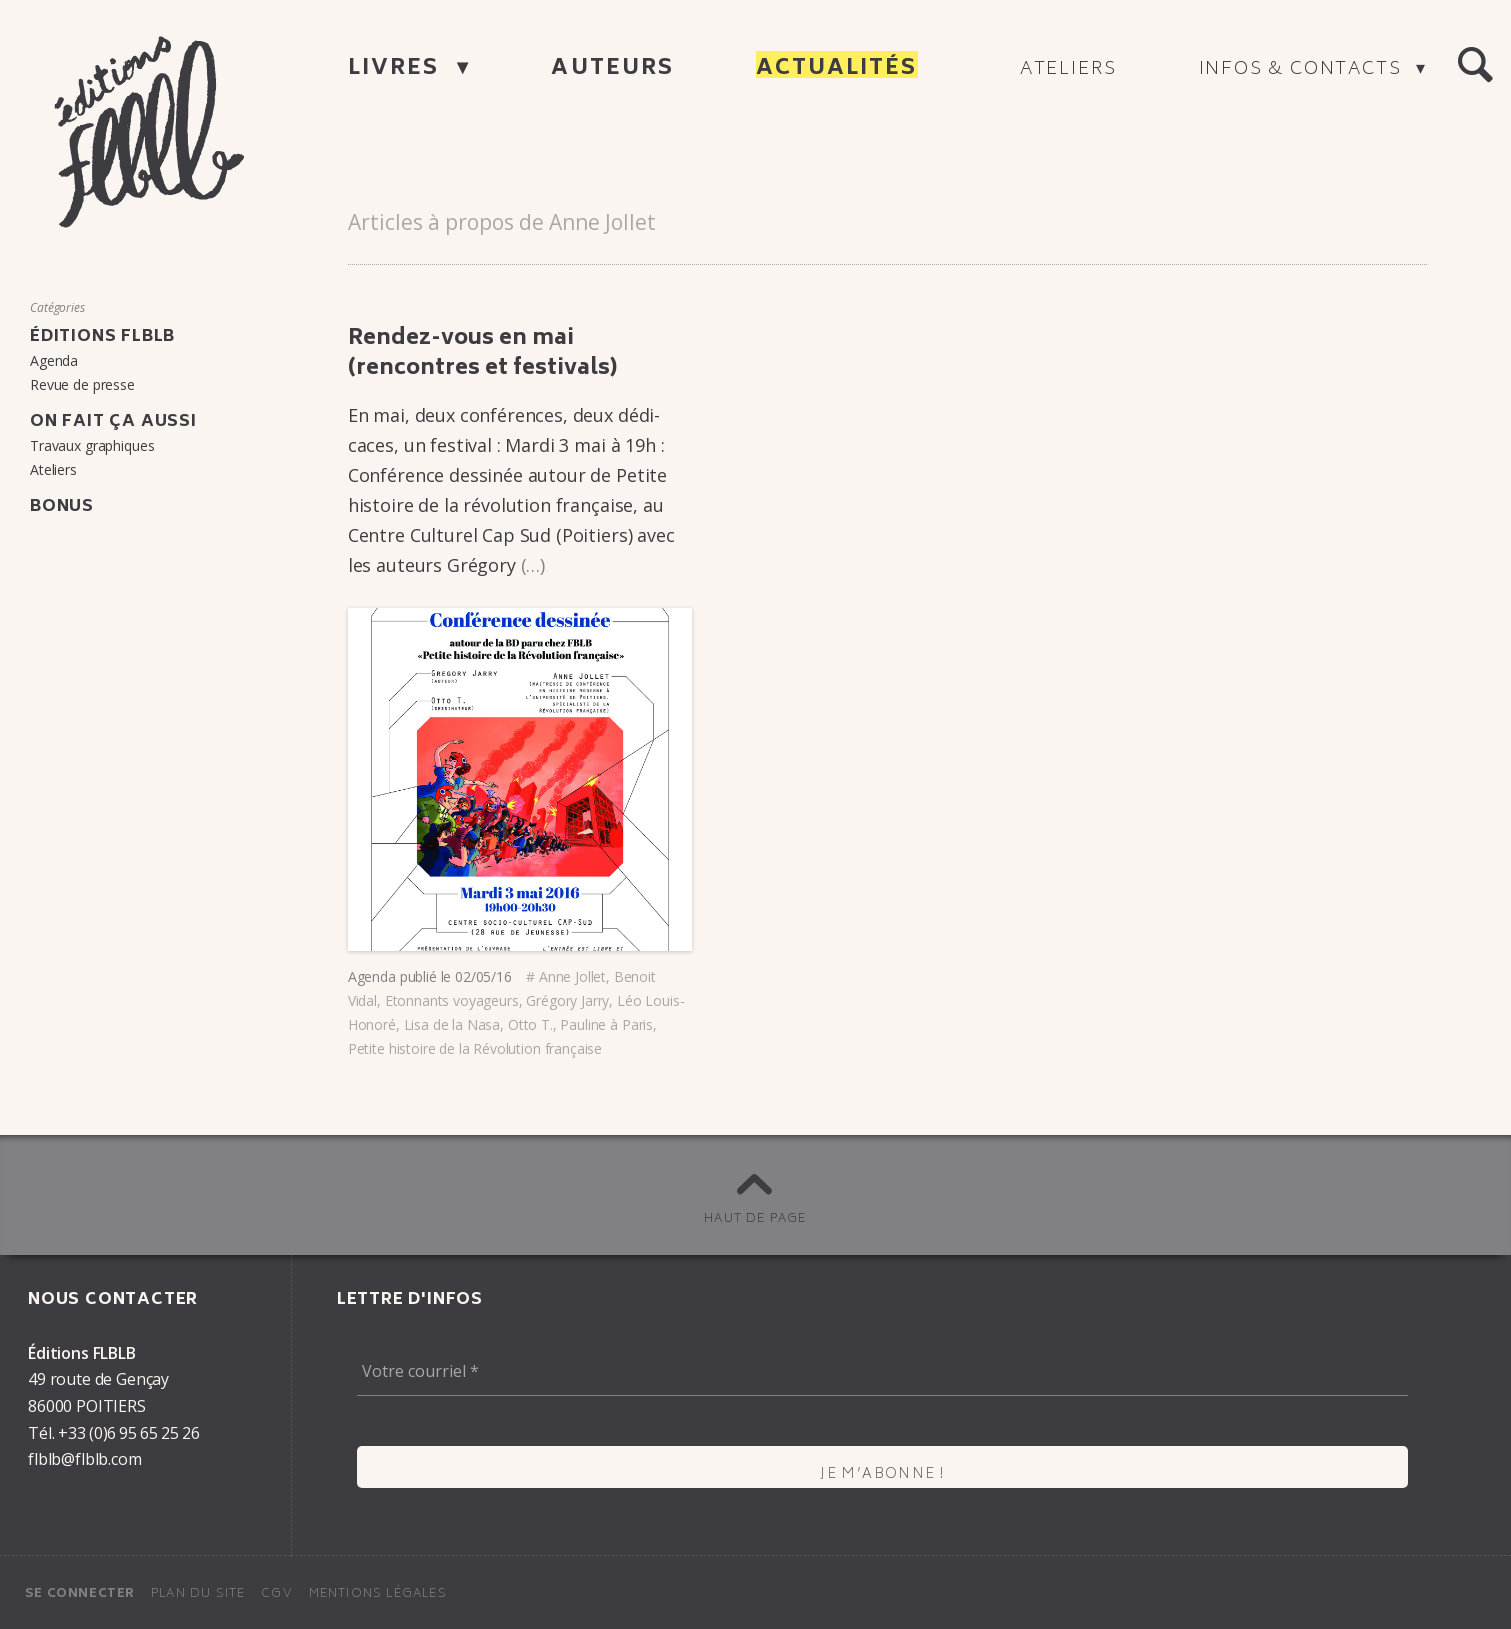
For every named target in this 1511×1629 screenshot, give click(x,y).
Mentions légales (378, 1594)
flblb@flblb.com (85, 1459)
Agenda (372, 976)
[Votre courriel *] (882, 1372)
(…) (533, 565)
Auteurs (612, 69)
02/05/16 (483, 976)
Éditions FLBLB (102, 337)
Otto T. (530, 1024)
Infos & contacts (1303, 70)
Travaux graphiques (92, 445)
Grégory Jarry (567, 1000)
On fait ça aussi (113, 422)
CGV (277, 1594)
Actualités (837, 69)
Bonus (62, 507)
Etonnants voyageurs (452, 1000)
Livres (397, 69)
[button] (1475, 66)
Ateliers (1068, 70)
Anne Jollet (572, 976)
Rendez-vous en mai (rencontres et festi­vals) (483, 354)
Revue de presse (82, 384)
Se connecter (80, 1594)
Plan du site (198, 1594)
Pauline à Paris (606, 1024)
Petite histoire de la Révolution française (475, 1048)
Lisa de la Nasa (452, 1024)
